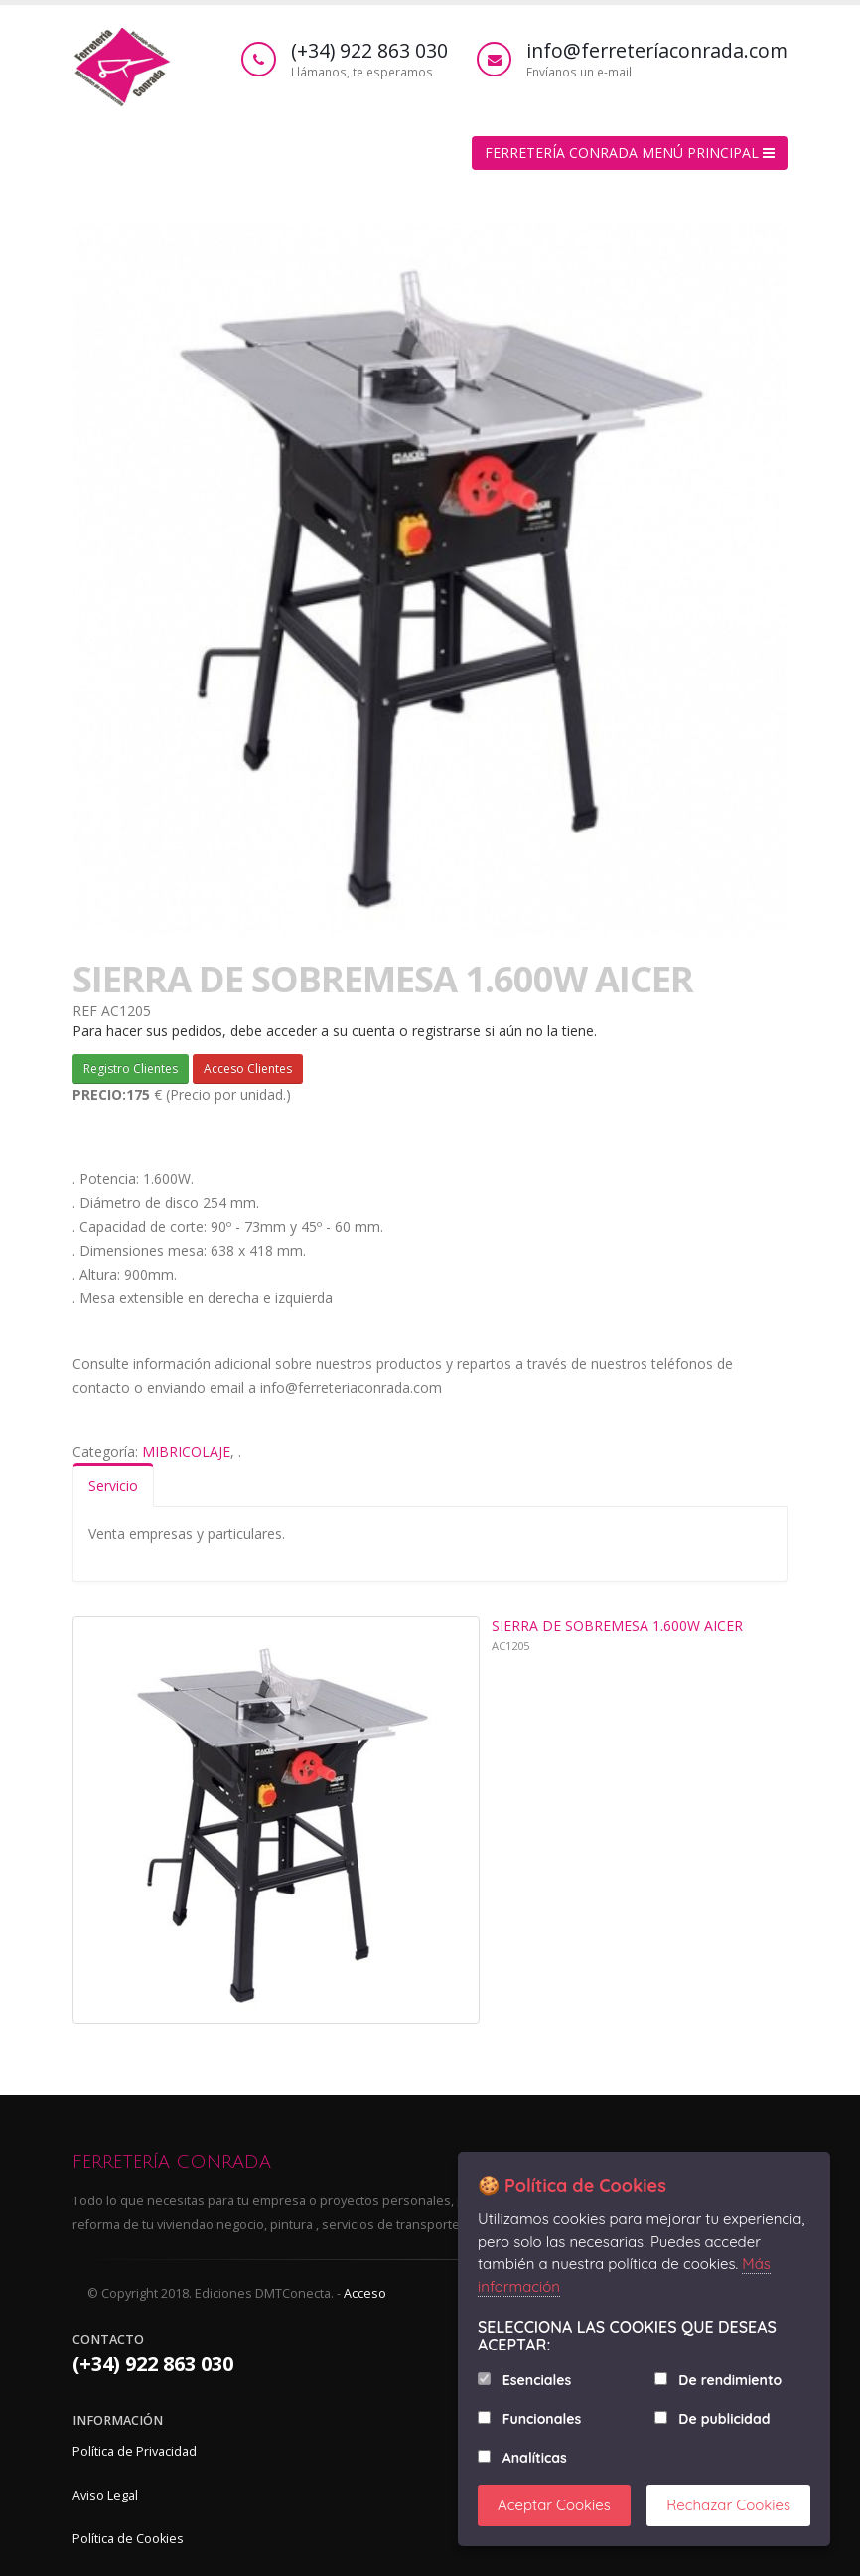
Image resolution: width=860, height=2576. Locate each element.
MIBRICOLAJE (186, 1451)
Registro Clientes (130, 1068)
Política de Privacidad (134, 2451)
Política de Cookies (128, 2538)
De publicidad (724, 2419)
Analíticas (534, 2458)
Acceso (365, 2293)
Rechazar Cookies (728, 2505)
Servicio (113, 1485)
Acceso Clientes (248, 1068)
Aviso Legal (105, 2495)
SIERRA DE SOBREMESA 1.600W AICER (617, 1625)
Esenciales (536, 2380)
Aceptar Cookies (554, 2505)
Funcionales (541, 2419)
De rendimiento (730, 2380)
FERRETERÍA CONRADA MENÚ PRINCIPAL (630, 152)
